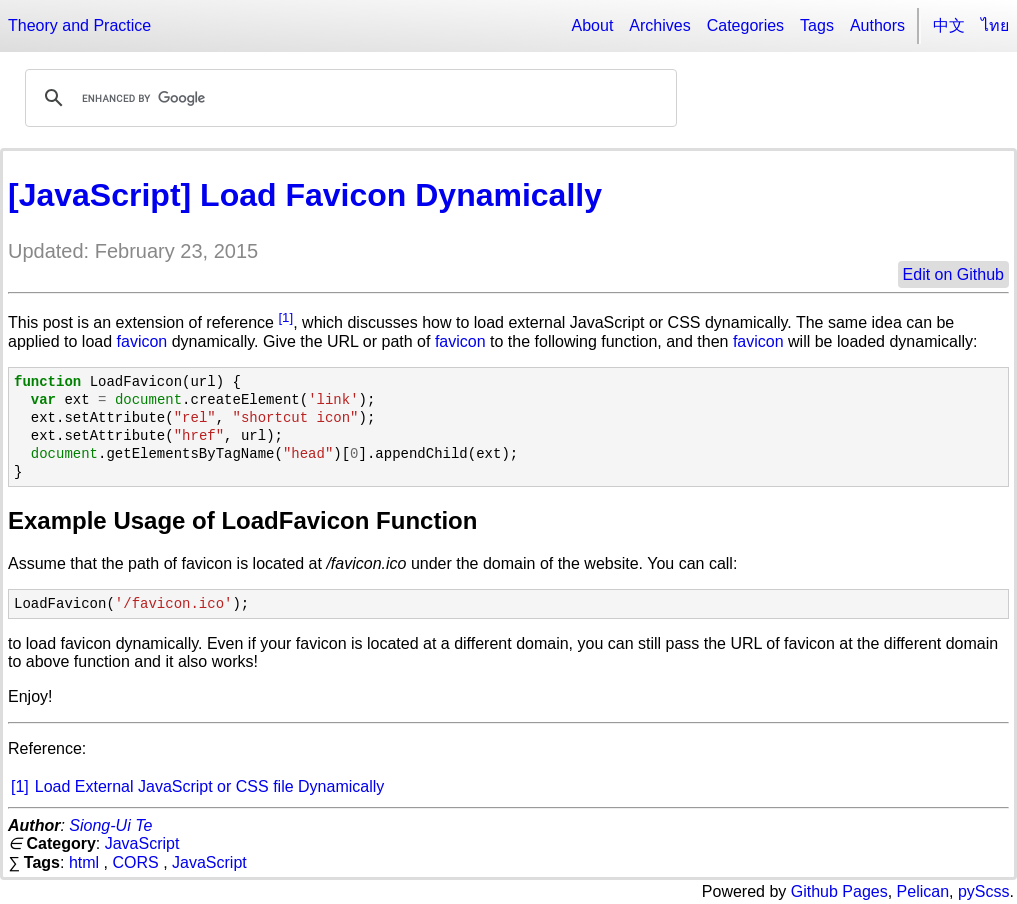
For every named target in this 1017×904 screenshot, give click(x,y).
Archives (659, 25)
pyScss (984, 891)
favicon (142, 341)
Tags (817, 25)
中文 (949, 25)
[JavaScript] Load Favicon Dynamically (305, 195)
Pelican (923, 891)
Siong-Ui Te (110, 825)
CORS (135, 862)
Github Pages (839, 891)
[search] (348, 98)
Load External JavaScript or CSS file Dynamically (209, 786)
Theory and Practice (79, 25)
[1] (285, 317)
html (84, 862)
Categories (745, 25)
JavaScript (142, 843)
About (593, 25)
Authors (877, 25)
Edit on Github (953, 274)
